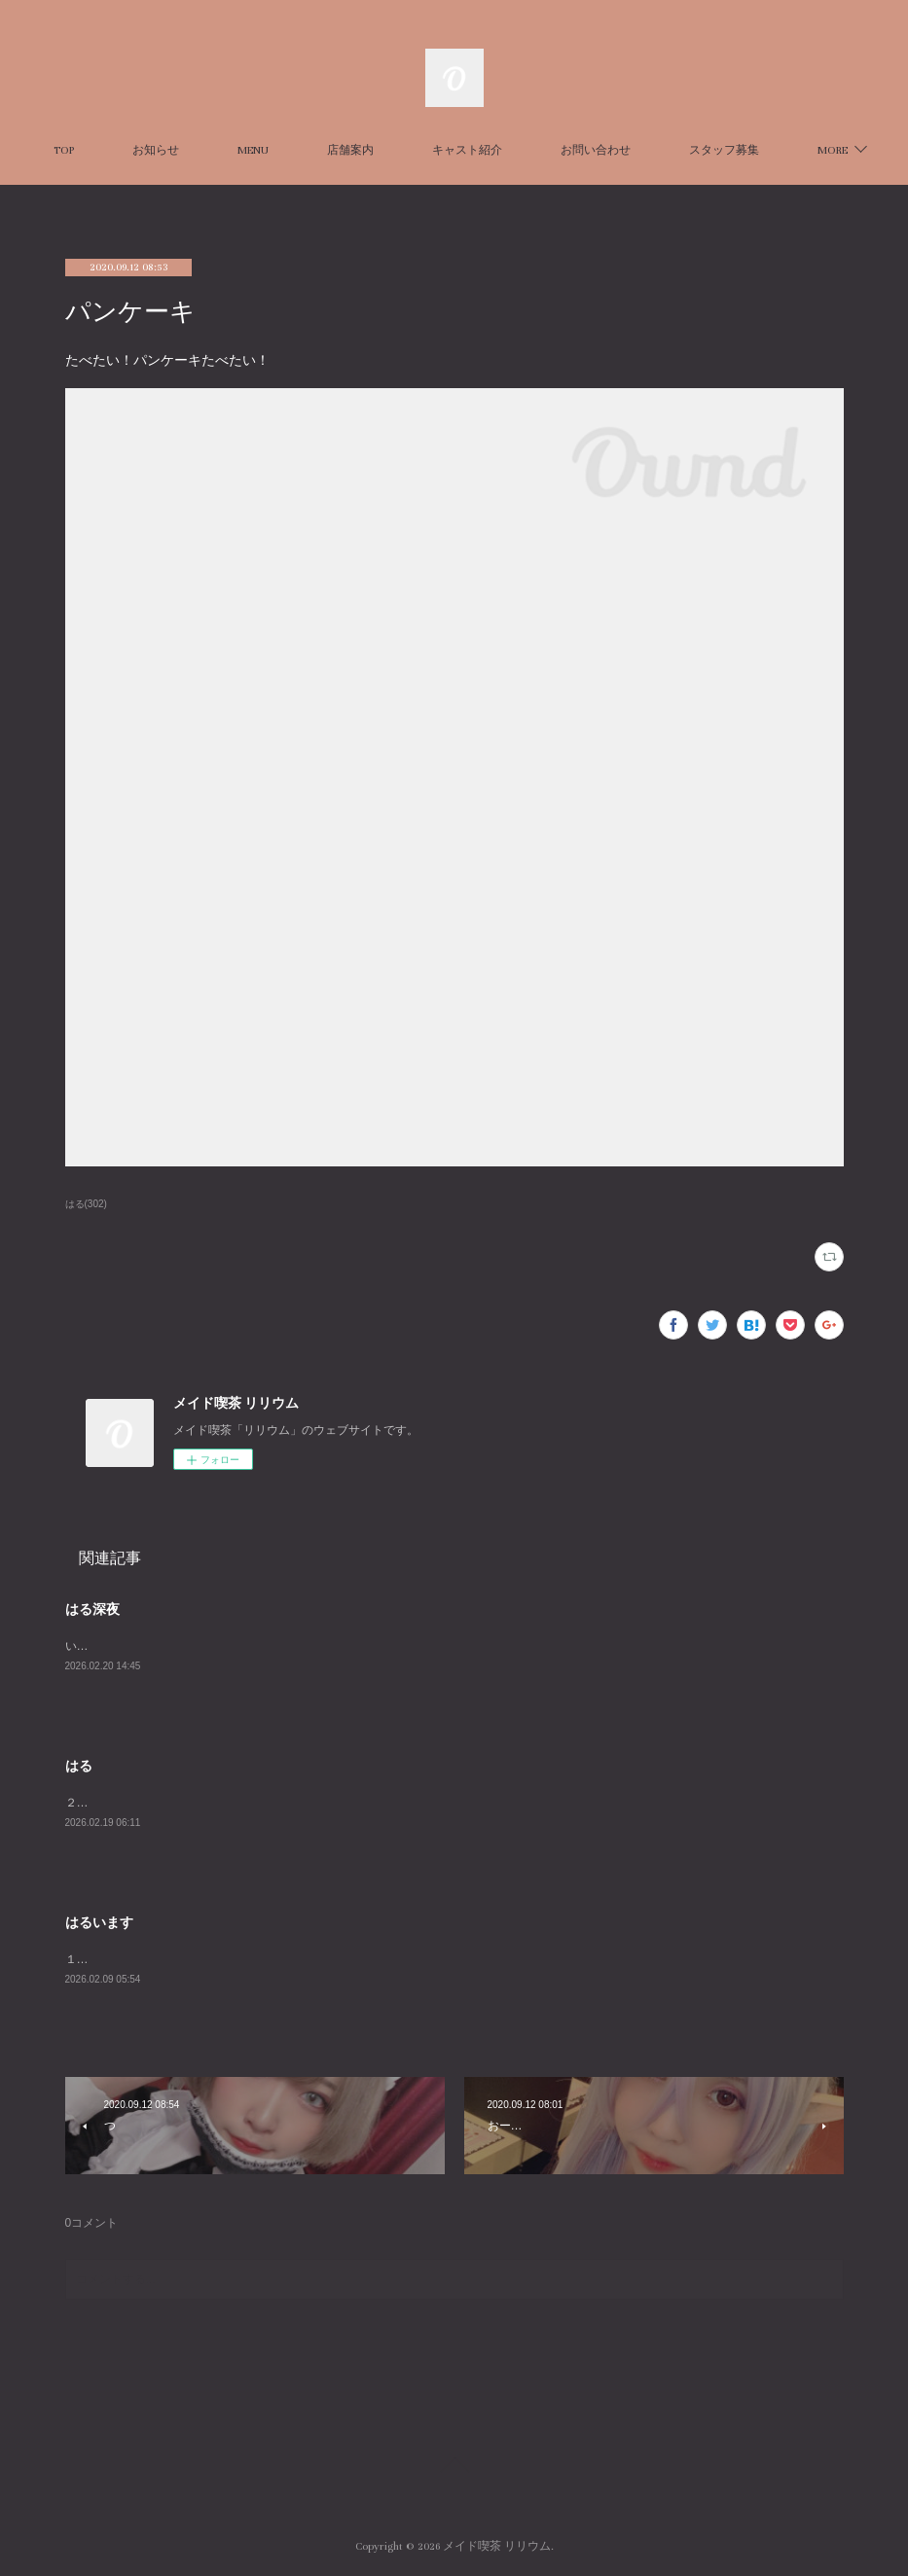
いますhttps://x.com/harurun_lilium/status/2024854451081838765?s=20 (250, 1646)
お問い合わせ (655, 150)
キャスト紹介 (526, 150)
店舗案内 (409, 150)
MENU (312, 150)
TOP (123, 150)
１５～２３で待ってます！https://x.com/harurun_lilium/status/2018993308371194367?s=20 (303, 1959)
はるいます (99, 1922)
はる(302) (86, 1204)
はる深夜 (92, 1609)
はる (78, 1765)
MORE (763, 150)
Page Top (454, 2468)
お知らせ (215, 150)
